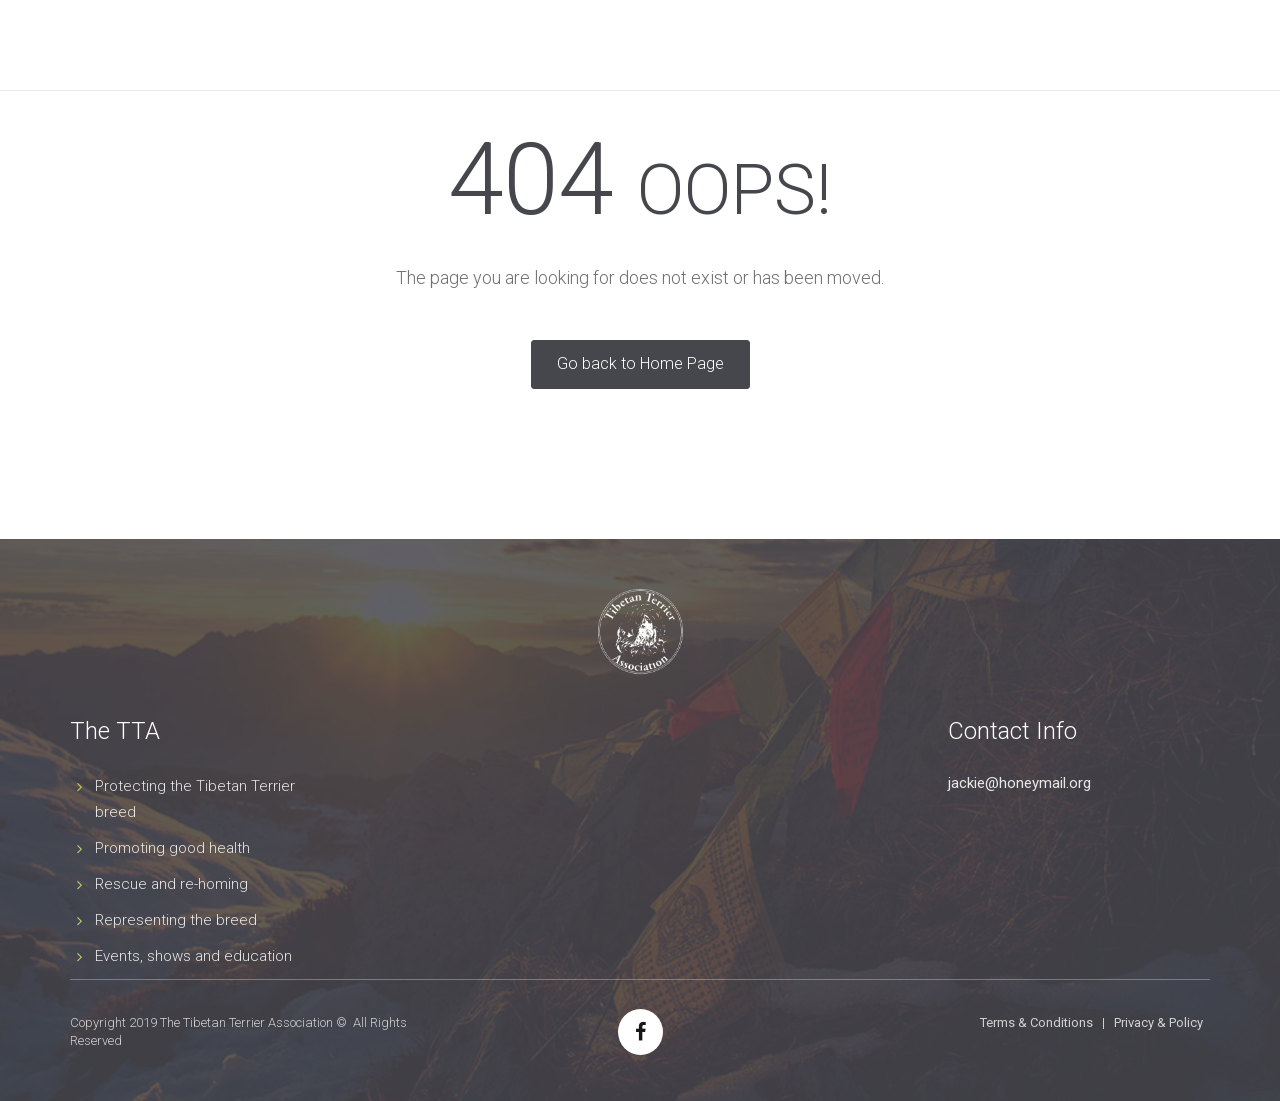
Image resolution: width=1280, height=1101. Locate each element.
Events (617, 45)
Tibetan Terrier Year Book (944, 45)
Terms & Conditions (1036, 1022)
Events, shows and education (193, 956)
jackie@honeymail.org (1019, 783)
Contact (1112, 45)
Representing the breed (176, 920)
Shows (528, 45)
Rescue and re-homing (171, 884)
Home (181, 45)
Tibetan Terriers (404, 45)
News (789, 45)
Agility (706, 45)
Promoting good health (172, 848)
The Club (271, 45)
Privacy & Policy (1158, 1022)
